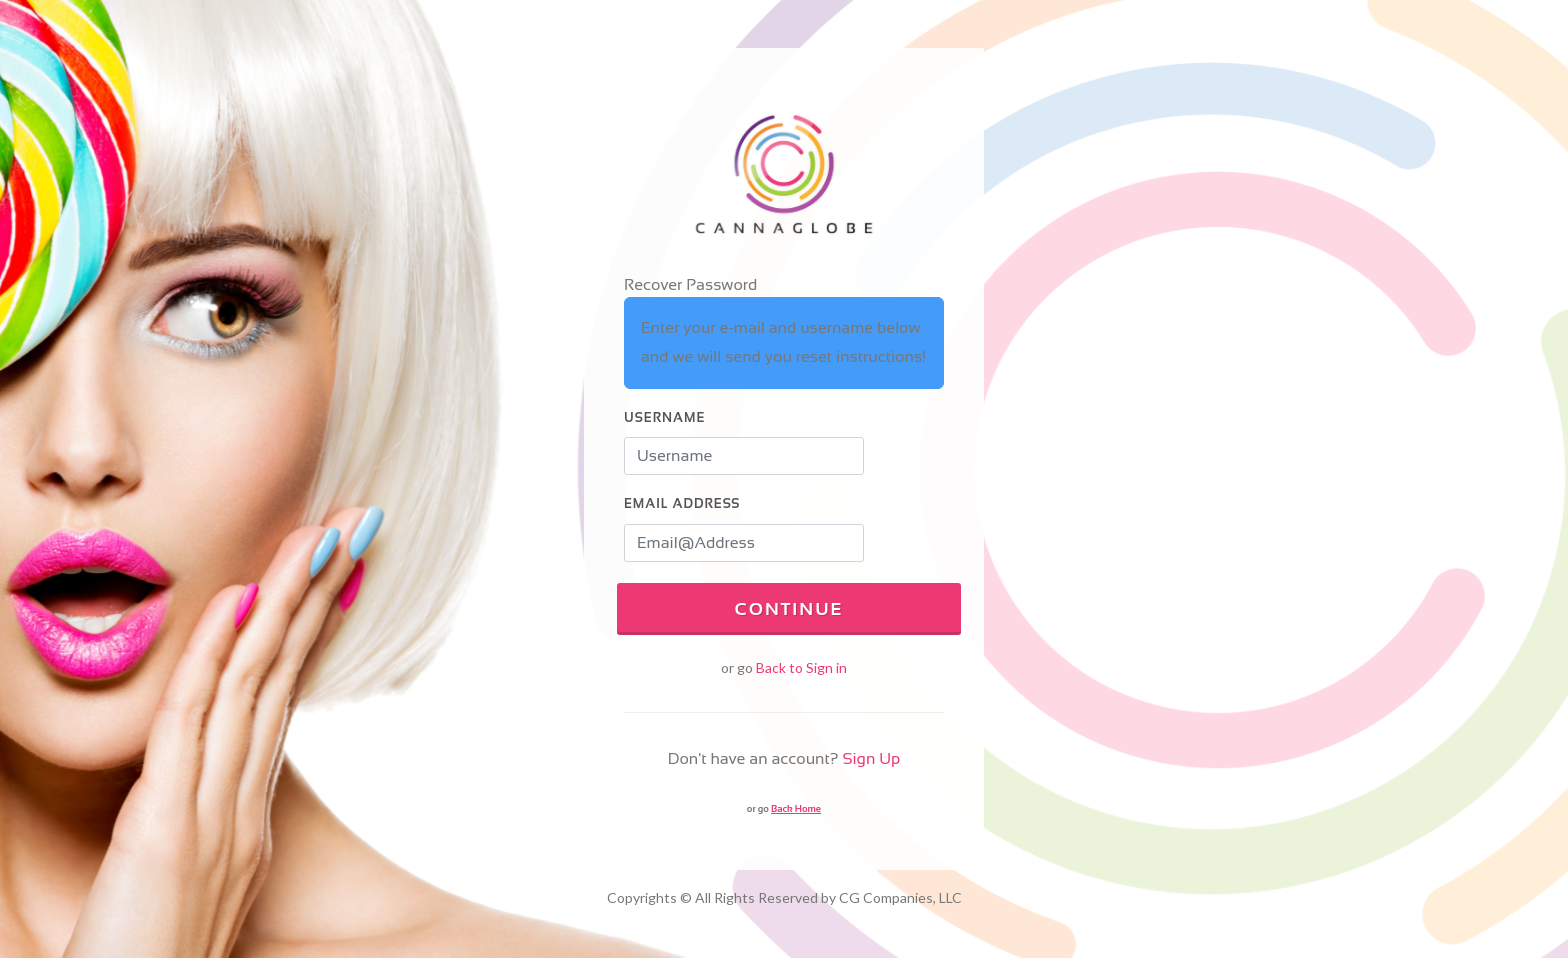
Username (664, 417)
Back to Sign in (801, 667)
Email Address (682, 503)
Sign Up (871, 758)
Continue (788, 609)
